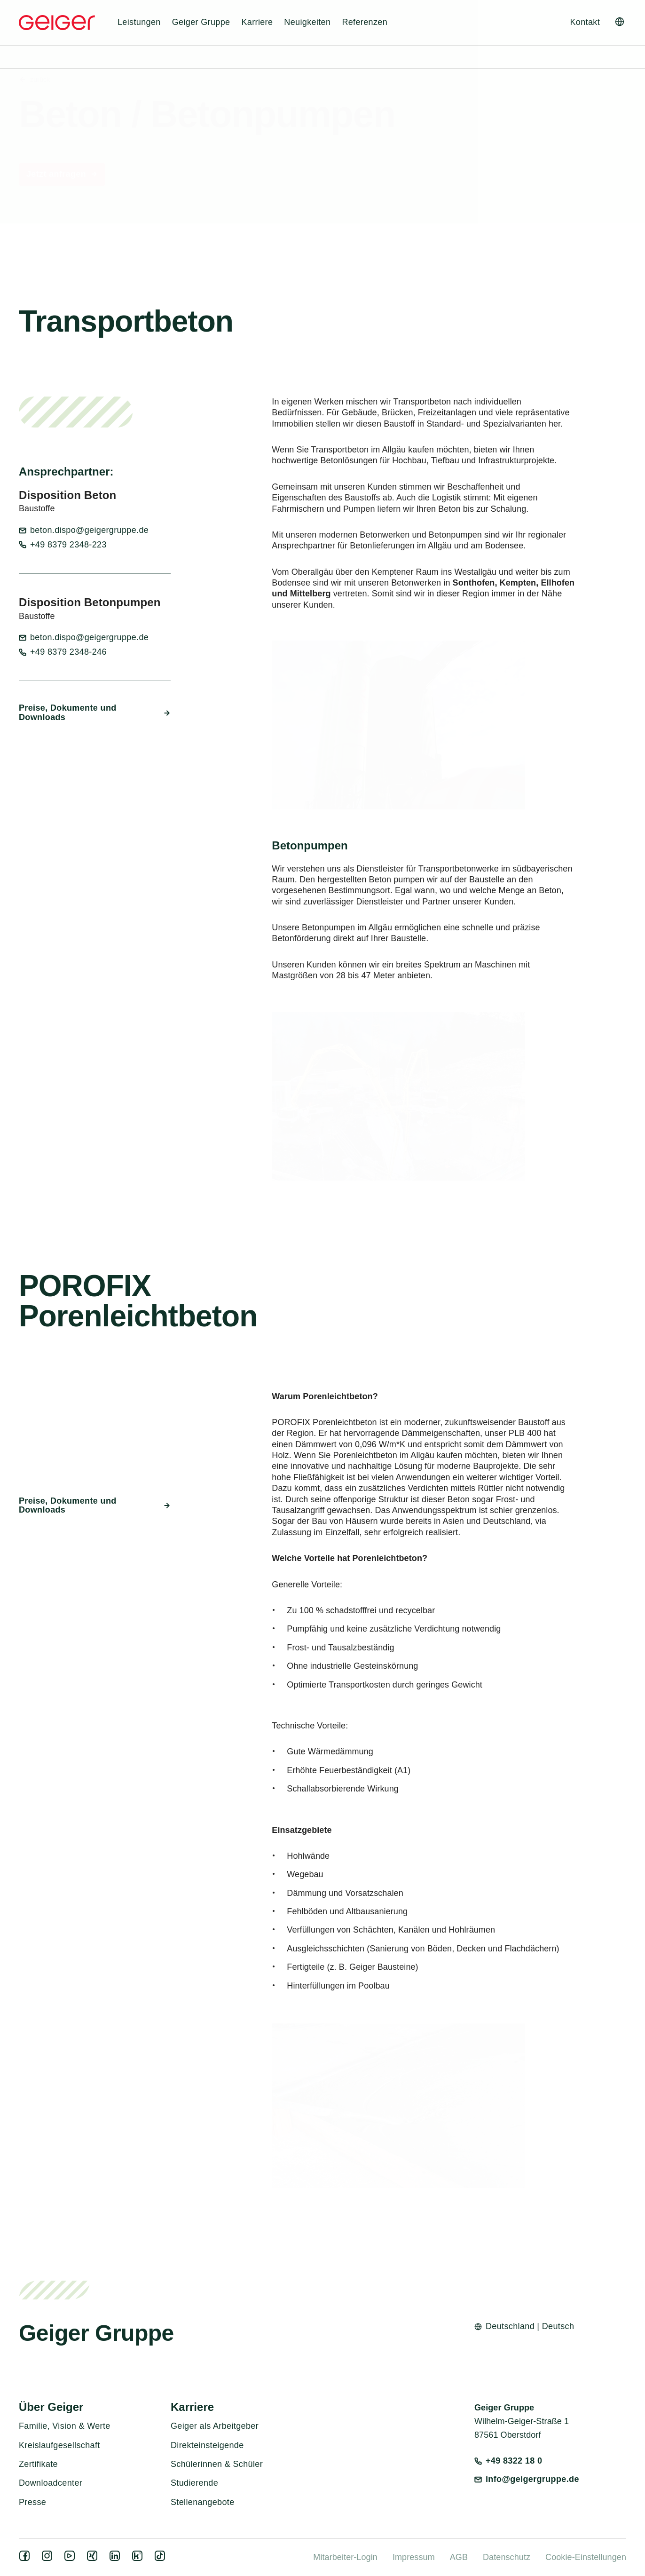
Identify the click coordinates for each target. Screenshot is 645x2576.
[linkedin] (116, 2558)
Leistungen (139, 22)
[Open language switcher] (619, 21)
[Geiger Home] (57, 22)
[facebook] (26, 2558)
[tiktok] (161, 2558)
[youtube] (71, 2558)
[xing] (94, 2558)
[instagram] (48, 2558)
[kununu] (139, 2558)
